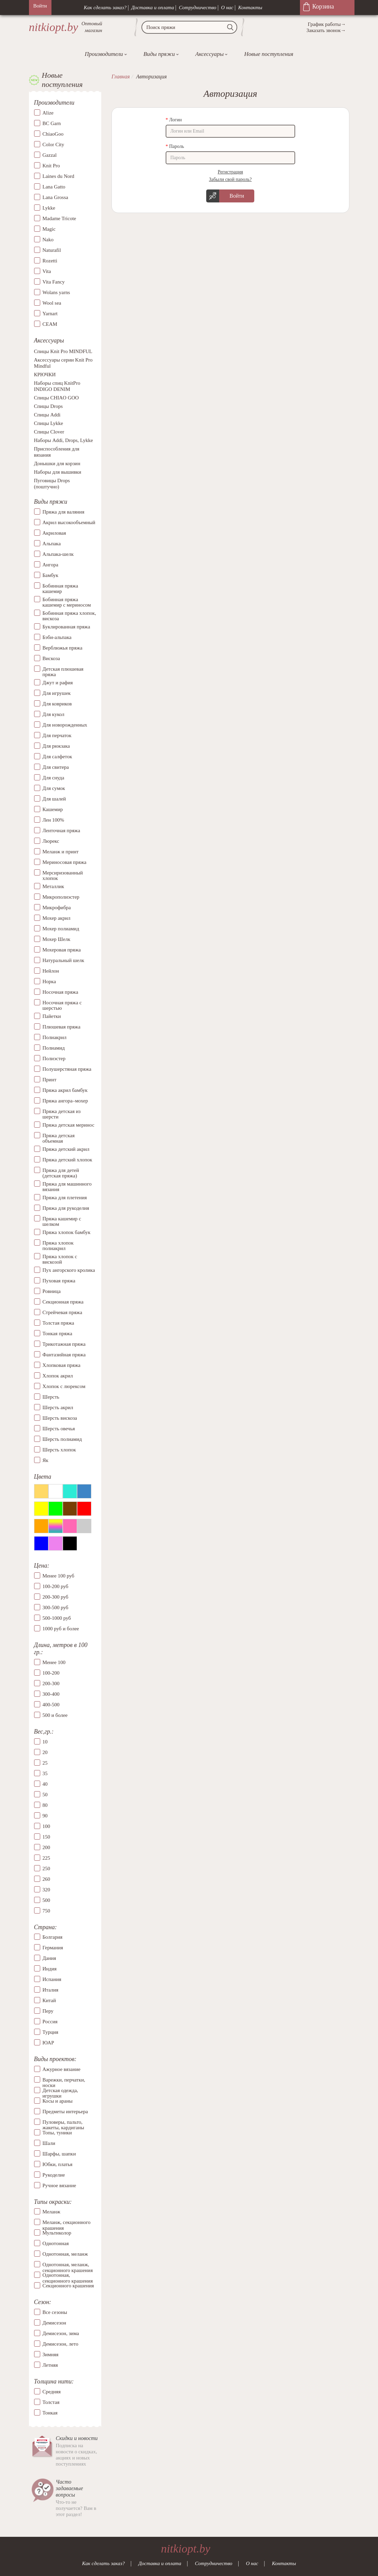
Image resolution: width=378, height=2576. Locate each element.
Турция (50, 2032)
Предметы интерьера (65, 2111)
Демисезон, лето (60, 2344)
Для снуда (53, 777)
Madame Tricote (59, 218)
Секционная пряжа (63, 1302)
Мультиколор (57, 2233)
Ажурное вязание (61, 2069)
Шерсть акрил (58, 1407)
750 (46, 1911)
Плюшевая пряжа (61, 1027)
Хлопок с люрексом (64, 1386)
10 (45, 1741)
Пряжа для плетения (65, 1197)
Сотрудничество (197, 7)
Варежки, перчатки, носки (64, 2080)
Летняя (50, 2365)
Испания (52, 1979)
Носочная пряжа (60, 992)
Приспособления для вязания (56, 452)
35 (45, 1773)
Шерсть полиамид (62, 1439)
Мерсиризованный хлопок (63, 875)
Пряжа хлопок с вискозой (60, 1259)
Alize (48, 113)
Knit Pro (51, 165)
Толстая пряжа (58, 1323)
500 (46, 1900)
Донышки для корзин (57, 463)
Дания (49, 1958)
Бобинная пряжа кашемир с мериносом (67, 602)
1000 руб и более (61, 1628)
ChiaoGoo (53, 134)
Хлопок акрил (58, 1375)
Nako (48, 239)
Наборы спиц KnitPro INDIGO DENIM (57, 386)
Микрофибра (57, 907)
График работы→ (327, 24)
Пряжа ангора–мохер (65, 1100)
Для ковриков (57, 703)
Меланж (51, 2211)
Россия (50, 2021)
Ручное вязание (59, 2185)
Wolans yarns (56, 292)
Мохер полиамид (61, 928)
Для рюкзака (56, 746)
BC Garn (52, 123)
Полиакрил (55, 1037)
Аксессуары (209, 54)
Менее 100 (54, 1662)
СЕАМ (50, 324)
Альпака (52, 543)
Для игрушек (57, 693)
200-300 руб (56, 1597)
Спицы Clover (49, 432)
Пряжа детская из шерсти (62, 1114)
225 (46, 1858)
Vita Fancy (54, 282)
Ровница (52, 1291)
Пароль (176, 146)
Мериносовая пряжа (65, 862)
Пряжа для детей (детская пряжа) (61, 1173)
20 (45, 1752)
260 (46, 1879)
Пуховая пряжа (59, 1280)
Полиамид (54, 1048)
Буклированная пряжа (66, 626)
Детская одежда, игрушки (60, 2090)
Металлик (53, 886)
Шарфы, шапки (59, 2153)
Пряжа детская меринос (68, 1125)
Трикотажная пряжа (64, 1344)
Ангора (50, 564)
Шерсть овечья (59, 1428)
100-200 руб (56, 1586)
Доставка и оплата (152, 7)
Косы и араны (58, 2101)
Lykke (49, 208)
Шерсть (51, 1397)
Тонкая (50, 2412)
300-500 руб (56, 1607)
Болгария (53, 1937)
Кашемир (53, 809)
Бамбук (51, 575)
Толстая (51, 2402)
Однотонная (56, 2243)
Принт (50, 1079)
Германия (53, 1947)
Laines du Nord (58, 176)
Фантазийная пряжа (64, 1354)
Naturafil (52, 250)
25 (45, 1763)
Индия (50, 1968)
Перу (48, 2011)
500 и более (55, 1715)
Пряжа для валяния (64, 512)
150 (46, 1837)
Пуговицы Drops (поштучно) (52, 483)
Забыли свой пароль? (230, 179)
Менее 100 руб (58, 1576)
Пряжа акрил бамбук (65, 1090)
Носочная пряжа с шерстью (62, 1005)
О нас (227, 7)
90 (45, 1815)
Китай (49, 2000)
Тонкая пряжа (57, 1333)
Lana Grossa (55, 197)
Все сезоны (55, 2312)
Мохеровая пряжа (62, 949)
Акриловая (54, 533)
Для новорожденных (65, 725)
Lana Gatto (54, 186)
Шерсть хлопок (59, 1449)
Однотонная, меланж (65, 2254)
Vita (47, 271)
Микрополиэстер (61, 897)
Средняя (52, 2391)
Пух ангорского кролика (69, 1270)
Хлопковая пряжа (62, 1365)
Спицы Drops (48, 406)
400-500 (51, 1704)
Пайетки (52, 1016)
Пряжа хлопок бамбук (67, 1232)
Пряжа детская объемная (59, 1138)
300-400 (51, 1694)
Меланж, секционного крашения (67, 2222)
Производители (104, 54)
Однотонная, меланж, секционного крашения (68, 2264)
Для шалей (54, 799)
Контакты (250, 7)
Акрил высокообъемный (69, 522)
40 (45, 1784)
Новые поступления (268, 54)
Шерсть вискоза (60, 1418)
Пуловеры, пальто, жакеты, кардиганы (63, 2122)
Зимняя (51, 2354)
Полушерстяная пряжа (67, 1069)
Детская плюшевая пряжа (63, 671)
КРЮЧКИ (45, 374)
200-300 (51, 1683)
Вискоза (51, 658)
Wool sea (52, 303)
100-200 (51, 1673)
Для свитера (56, 767)
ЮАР (48, 2042)
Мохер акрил (57, 918)
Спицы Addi (47, 414)
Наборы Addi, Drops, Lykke (63, 440)
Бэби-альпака (57, 637)
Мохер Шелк (57, 939)
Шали (49, 2143)
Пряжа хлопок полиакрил (58, 1245)
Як (45, 1460)
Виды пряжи (159, 54)
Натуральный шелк (63, 960)
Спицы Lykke (48, 423)
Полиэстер (54, 1058)
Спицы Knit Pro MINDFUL (63, 351)
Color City (53, 144)
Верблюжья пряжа (62, 648)
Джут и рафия (58, 682)
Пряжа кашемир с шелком (62, 1221)
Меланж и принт (61, 851)
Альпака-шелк (58, 554)
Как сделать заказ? (105, 7)
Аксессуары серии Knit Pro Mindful (63, 363)
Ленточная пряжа (61, 830)
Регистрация (230, 171)
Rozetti (50, 260)
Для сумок (54, 788)
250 (46, 1868)
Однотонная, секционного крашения (68, 2275)
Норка (49, 981)
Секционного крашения (68, 2285)
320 (46, 1889)
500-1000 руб (57, 1618)
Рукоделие (54, 2175)
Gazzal (50, 155)
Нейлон (51, 971)
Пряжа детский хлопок (67, 1159)
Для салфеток (57, 756)
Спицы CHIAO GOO (56, 397)
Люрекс (51, 841)
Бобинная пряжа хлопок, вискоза (69, 616)
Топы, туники (57, 2132)
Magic (49, 229)
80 (45, 1805)
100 (46, 1826)
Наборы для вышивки (57, 472)
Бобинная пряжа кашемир (60, 588)
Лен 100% (53, 820)
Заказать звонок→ (326, 30)
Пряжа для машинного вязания (67, 1186)
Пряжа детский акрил (66, 1149)
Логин (175, 119)
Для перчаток (57, 735)
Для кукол (53, 714)
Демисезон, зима (61, 2333)
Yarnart (50, 313)
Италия (51, 1990)
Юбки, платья (58, 2164)
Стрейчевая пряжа (62, 1312)
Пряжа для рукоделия (66, 1208)
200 (46, 1847)
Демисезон (54, 2323)
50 (45, 1794)
